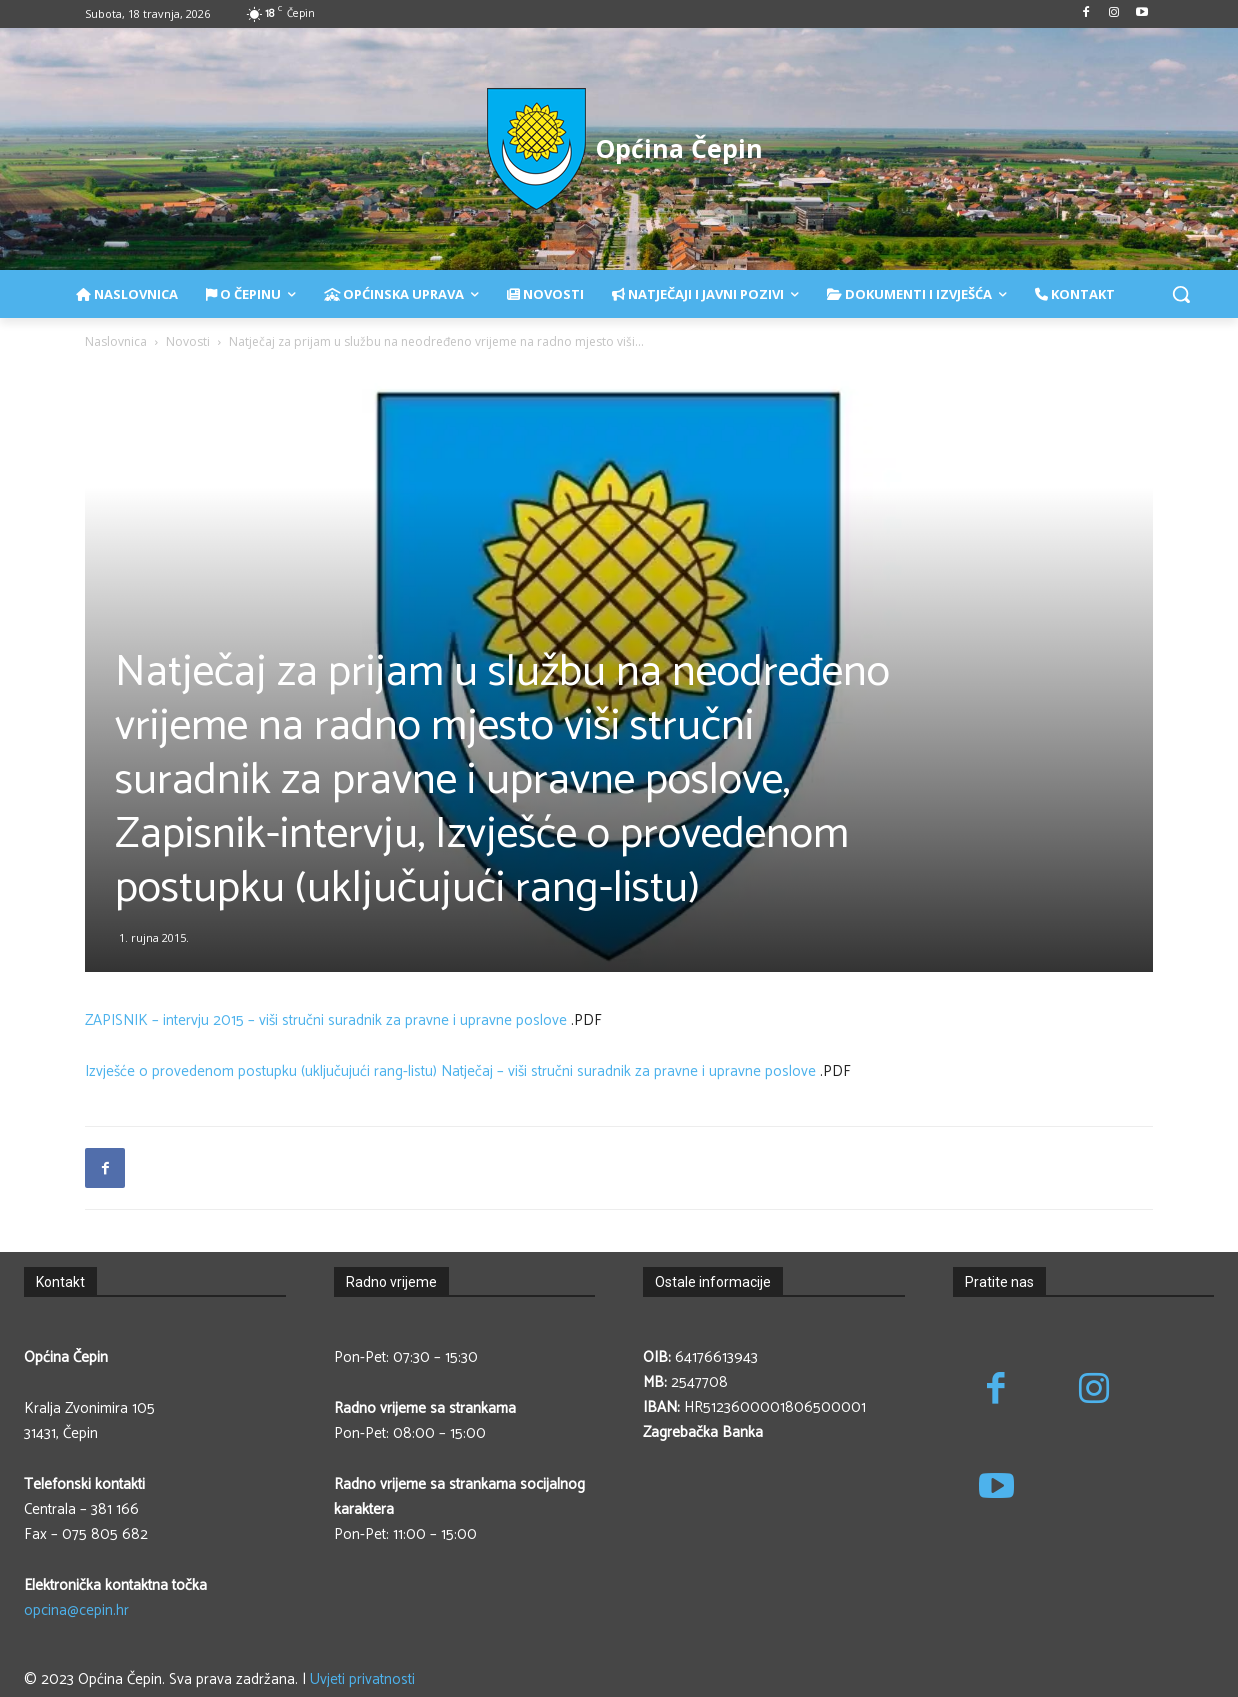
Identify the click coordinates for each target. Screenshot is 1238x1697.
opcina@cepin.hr (76, 1610)
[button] (1181, 294)
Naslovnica (116, 341)
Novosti (188, 341)
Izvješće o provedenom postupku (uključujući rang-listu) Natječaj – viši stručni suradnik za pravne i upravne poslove (450, 1071)
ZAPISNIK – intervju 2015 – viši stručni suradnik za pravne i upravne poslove (326, 1020)
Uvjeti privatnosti (362, 1679)
